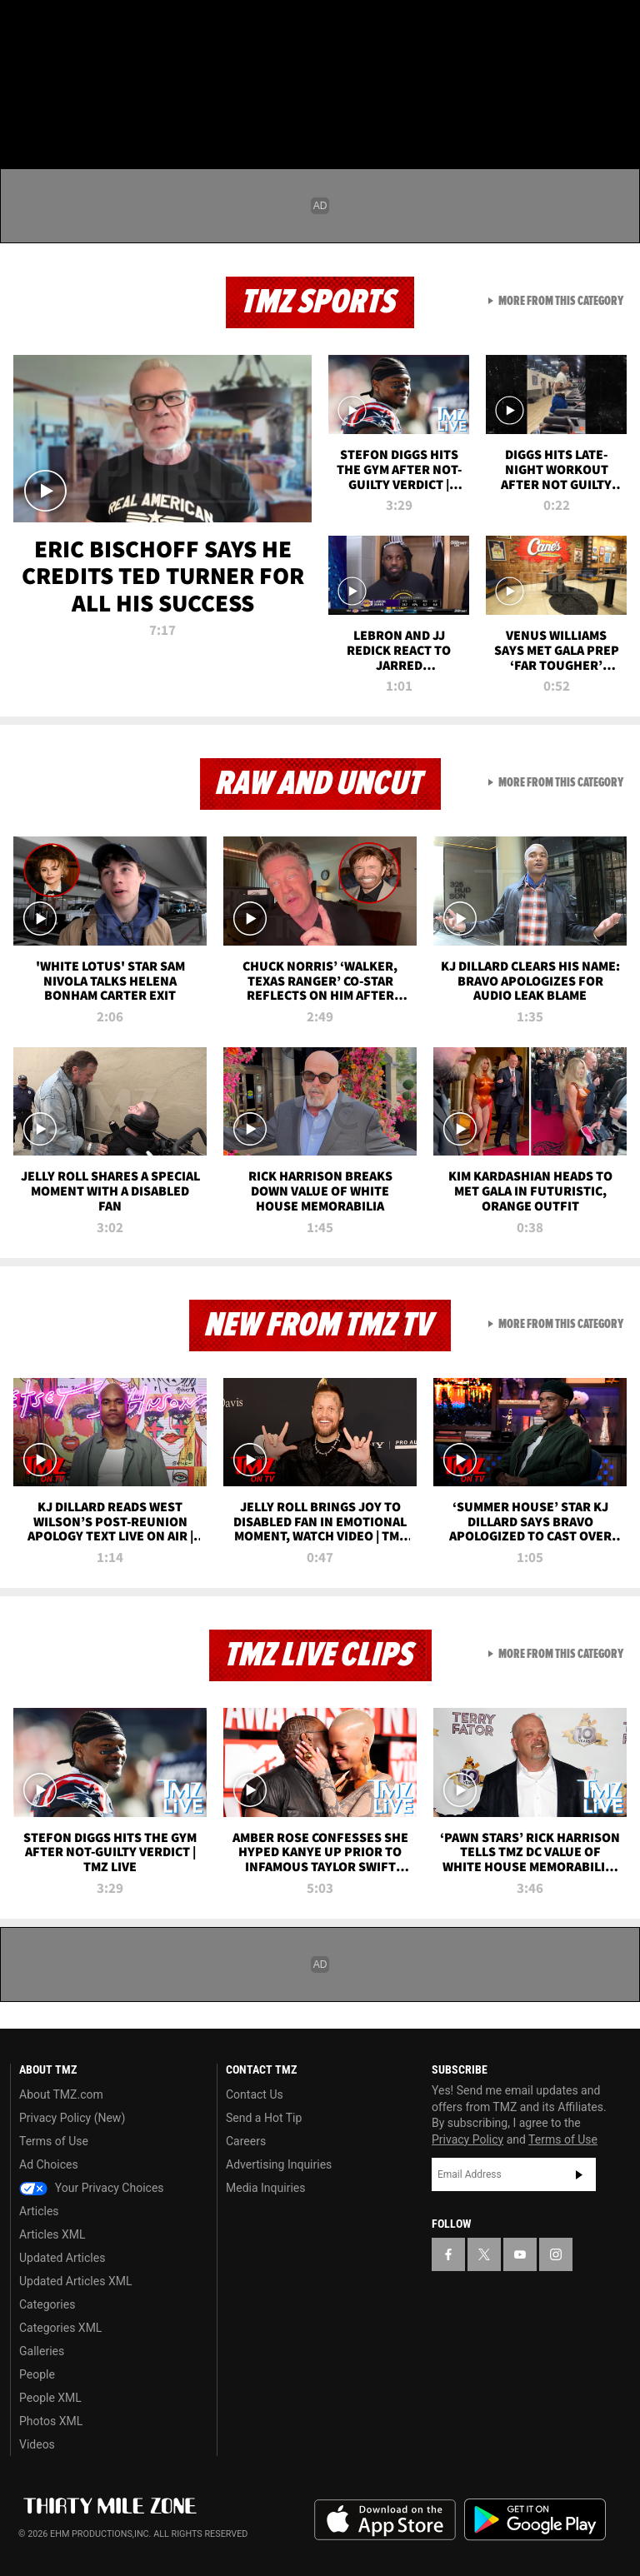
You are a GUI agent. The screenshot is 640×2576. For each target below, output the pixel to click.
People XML (50, 2397)
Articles (39, 2211)
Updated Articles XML (75, 2281)
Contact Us (254, 2094)
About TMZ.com (61, 2094)
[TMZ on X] (66, 26)
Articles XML (52, 2234)
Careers (246, 2141)
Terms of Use (53, 2141)
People (37, 2374)
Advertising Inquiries (279, 2164)
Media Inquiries (265, 2187)
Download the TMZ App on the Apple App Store (385, 2520)
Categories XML (60, 2327)
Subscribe (579, 2174)
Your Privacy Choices (91, 2187)
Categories (47, 2304)
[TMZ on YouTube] (520, 2254)
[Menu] (23, 111)
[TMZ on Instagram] (146, 26)
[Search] (616, 111)
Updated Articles (62, 2257)
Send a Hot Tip (264, 2117)
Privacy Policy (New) (72, 2117)
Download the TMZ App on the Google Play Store (535, 2520)
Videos (37, 2444)
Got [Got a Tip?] (55, 70)
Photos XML (50, 2421)
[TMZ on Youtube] (106, 26)
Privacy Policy (467, 2139)
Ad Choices (48, 2164)
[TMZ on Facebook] (26, 26)
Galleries (41, 2351)
